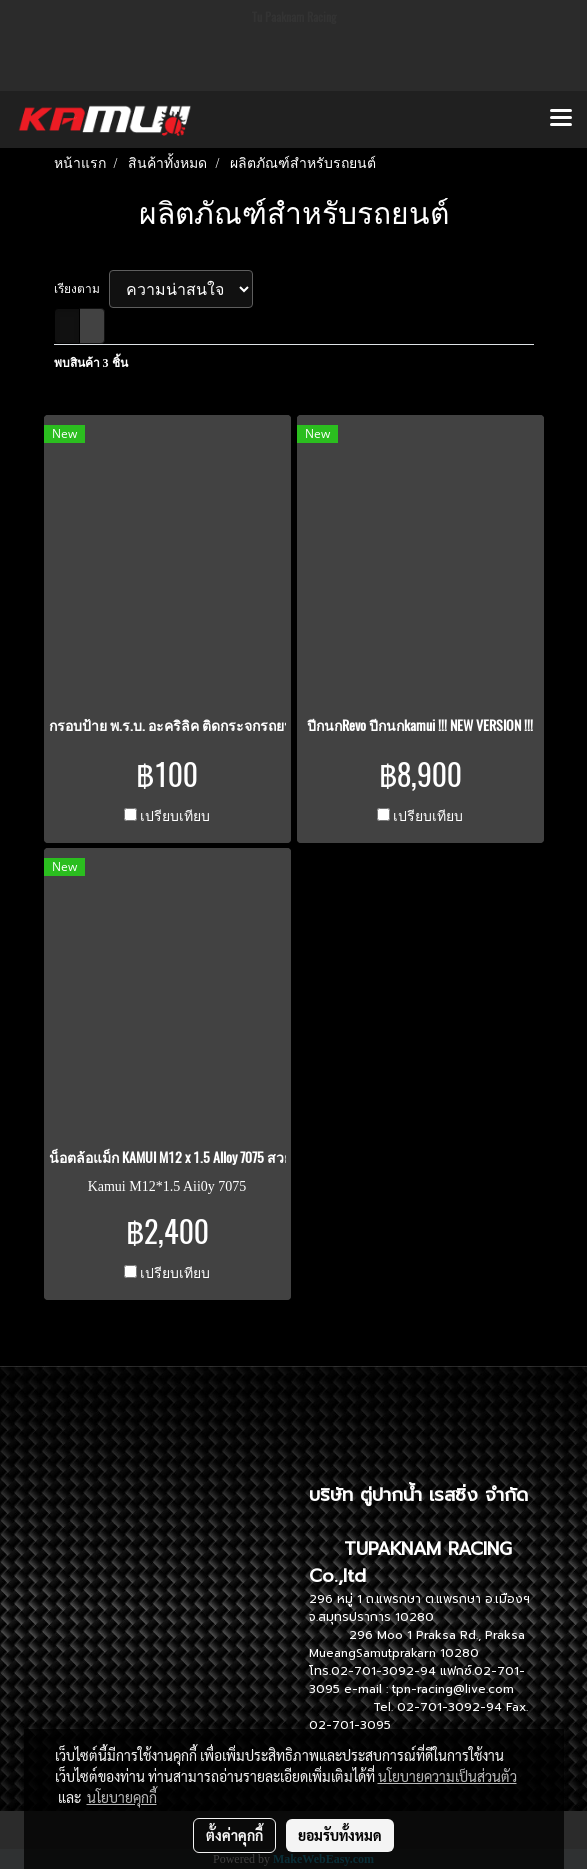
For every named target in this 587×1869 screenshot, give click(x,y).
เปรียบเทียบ (175, 816)
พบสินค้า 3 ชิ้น (91, 363)
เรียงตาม (81, 289)
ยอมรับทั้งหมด (340, 1835)
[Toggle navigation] (561, 119)
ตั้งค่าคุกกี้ (234, 1835)
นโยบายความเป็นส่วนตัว (447, 1776)
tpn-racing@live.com (453, 1689)
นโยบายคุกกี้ (122, 1797)
